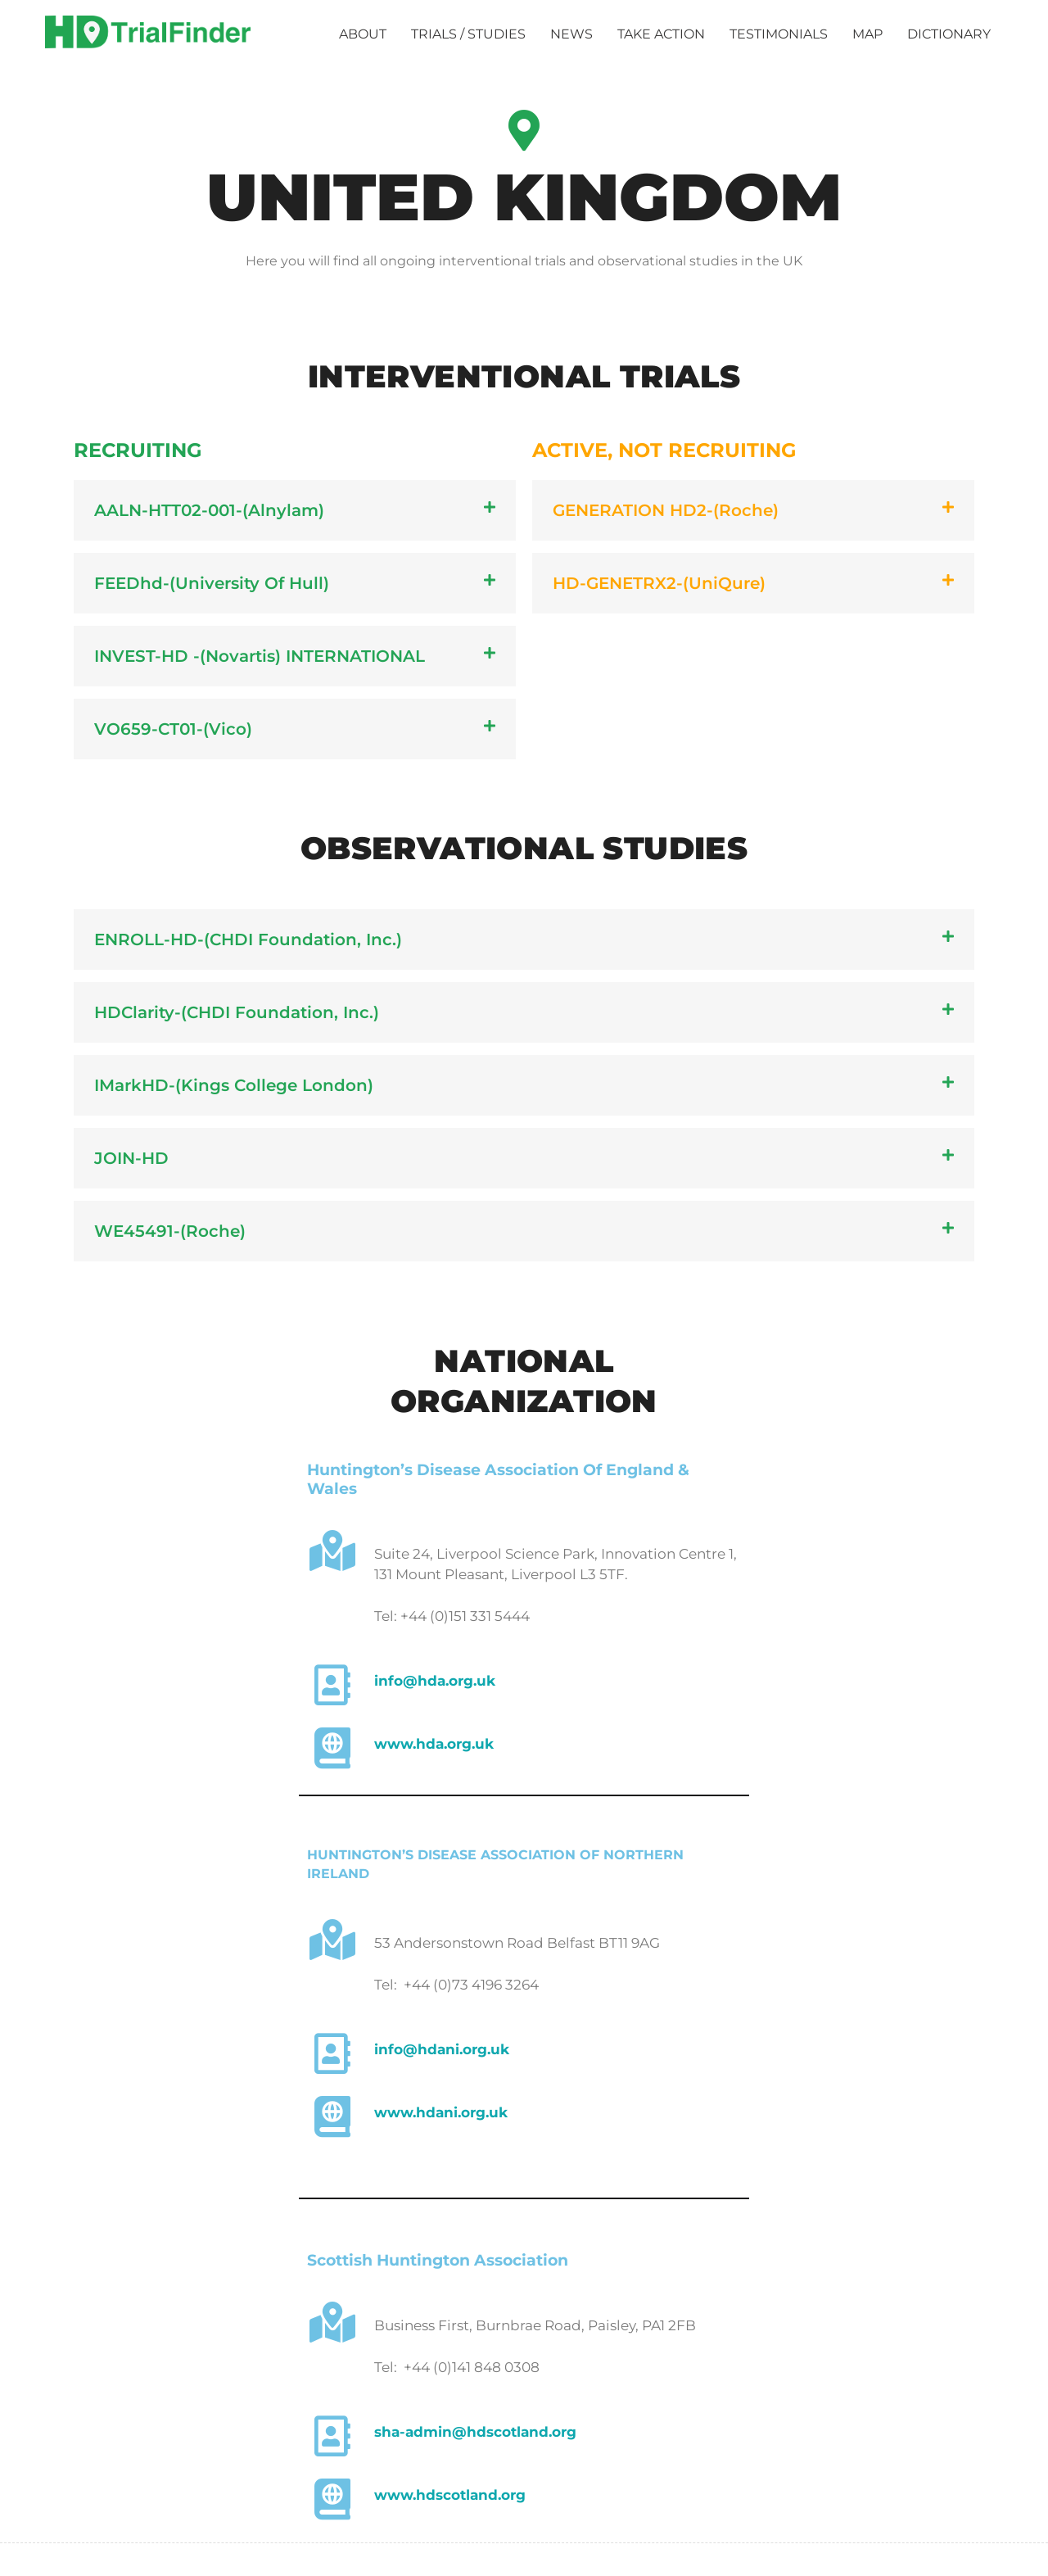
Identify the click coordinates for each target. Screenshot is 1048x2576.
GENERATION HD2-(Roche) (666, 510)
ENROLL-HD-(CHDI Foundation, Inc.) (248, 939)
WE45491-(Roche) (170, 1231)
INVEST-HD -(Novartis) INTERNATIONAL (259, 656)
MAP (867, 34)
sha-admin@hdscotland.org (475, 2432)
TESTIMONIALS (779, 34)
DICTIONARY (949, 34)
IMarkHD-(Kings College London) (233, 1085)
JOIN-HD (131, 1158)
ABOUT (362, 34)
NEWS (571, 34)
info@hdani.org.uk (441, 2049)
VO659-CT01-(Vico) (173, 729)
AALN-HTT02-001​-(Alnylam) (209, 510)
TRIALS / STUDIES (468, 34)
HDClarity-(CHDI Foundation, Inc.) (236, 1012)
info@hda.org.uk (434, 1681)
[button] (295, 510)
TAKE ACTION (661, 34)
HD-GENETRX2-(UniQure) (659, 583)
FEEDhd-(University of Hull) (211, 583)
